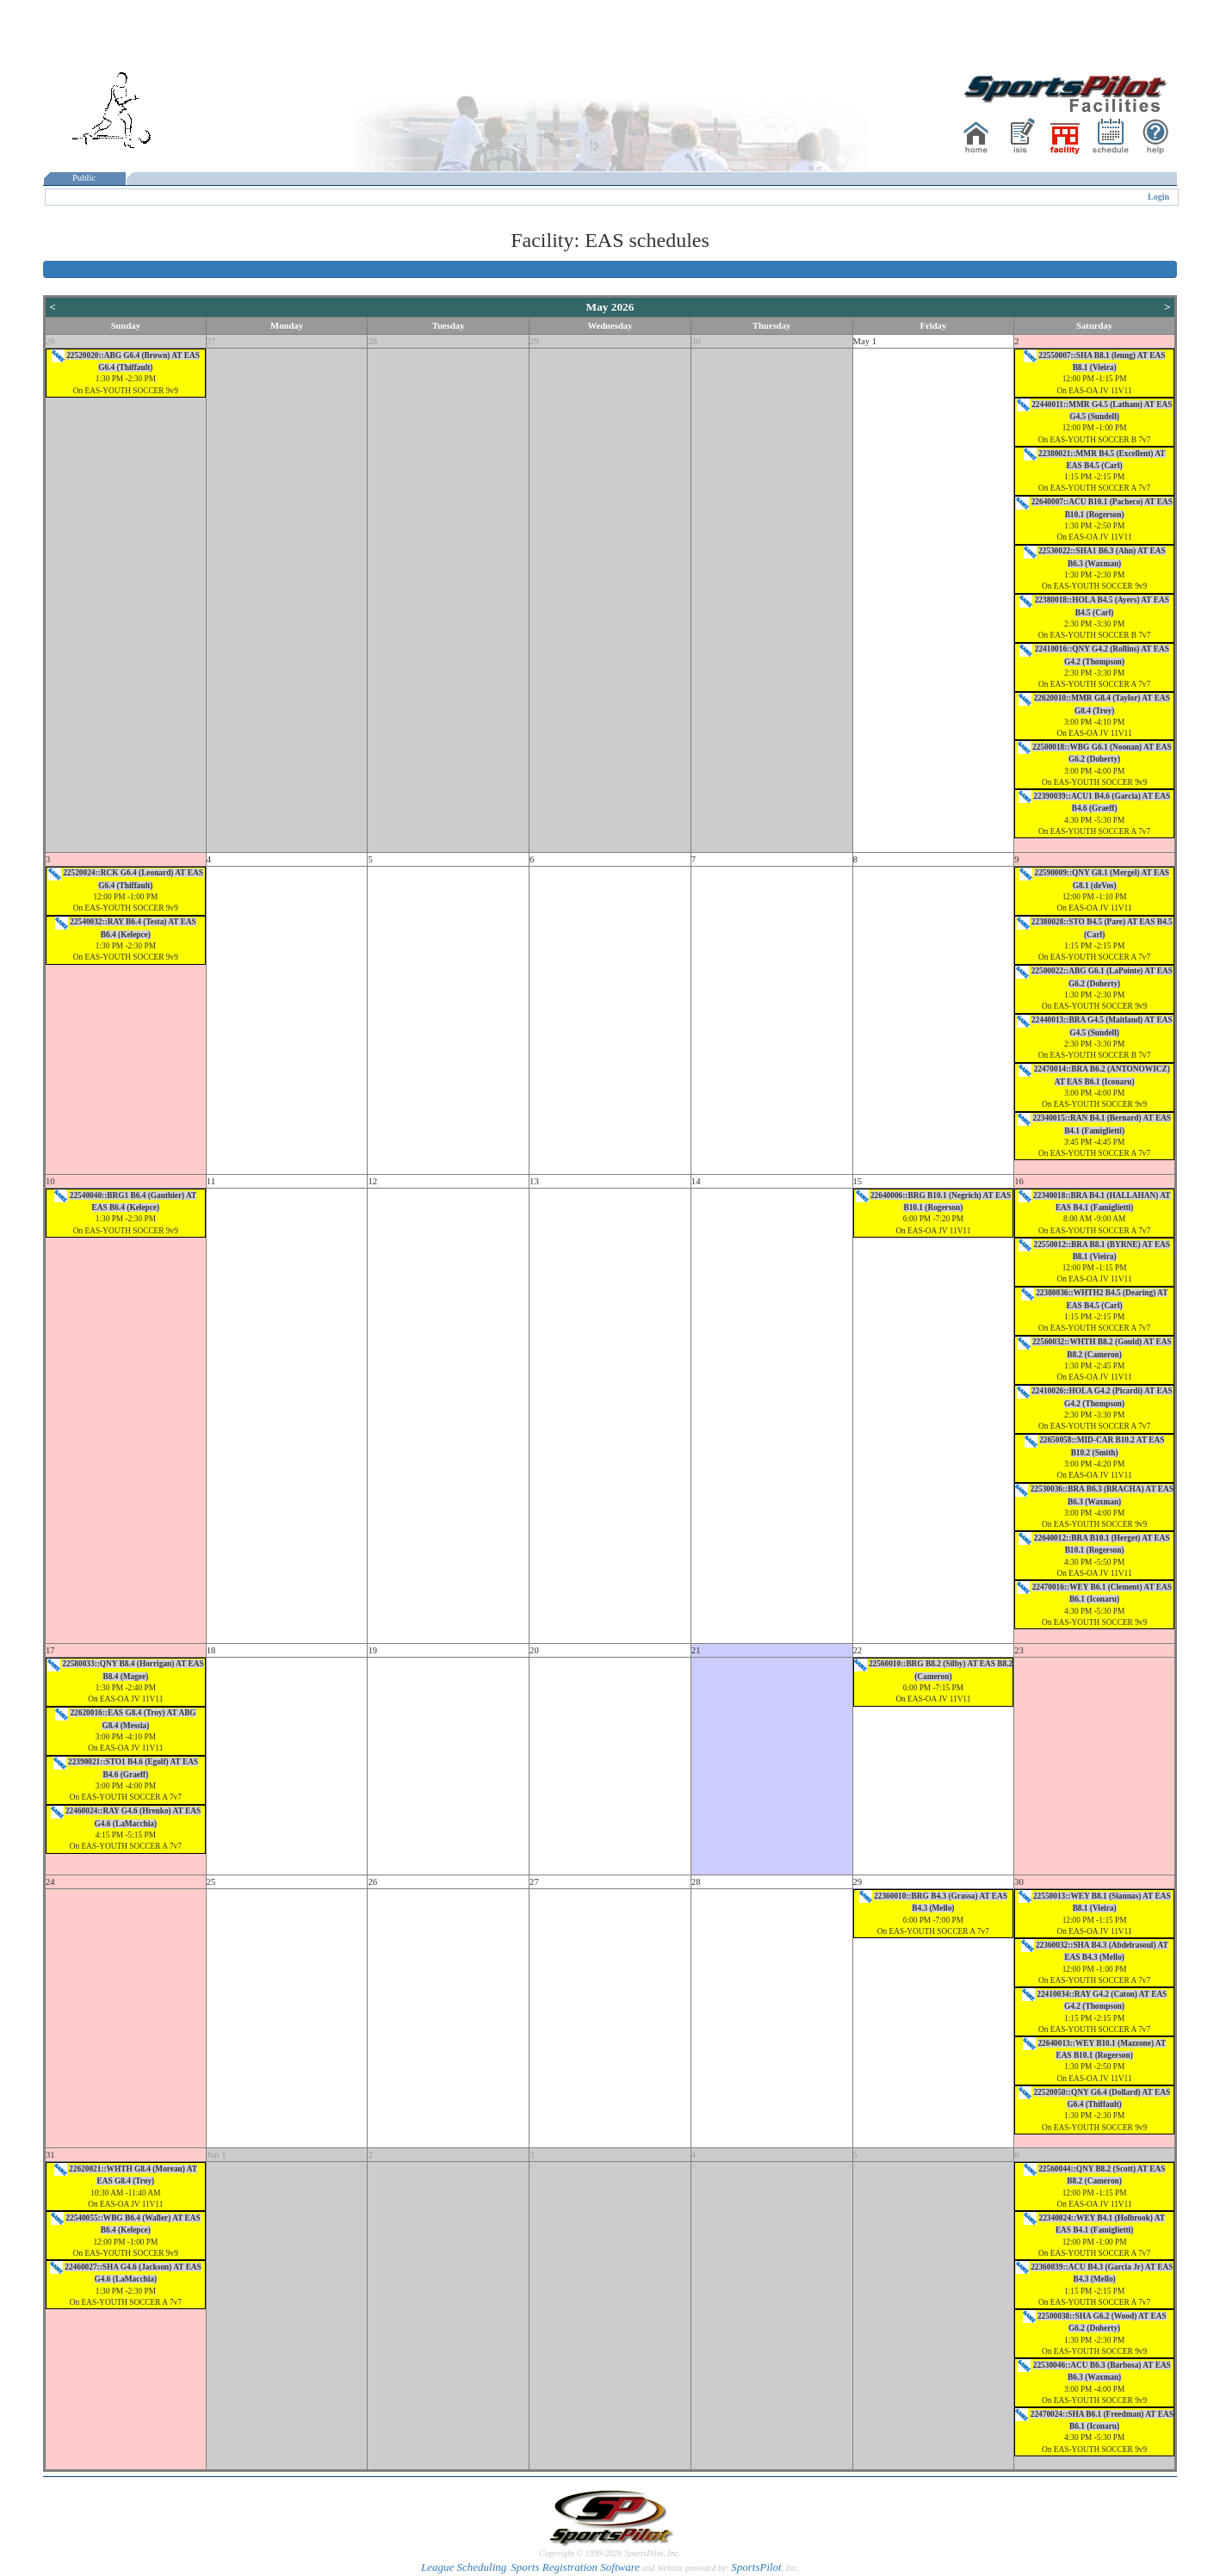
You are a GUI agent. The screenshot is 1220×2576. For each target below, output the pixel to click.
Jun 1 (216, 2154)
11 (211, 1181)
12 (372, 1181)
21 (696, 1650)
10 (50, 1181)
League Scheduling (463, 2567)
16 (1019, 1181)
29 (534, 341)
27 (211, 341)
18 (211, 1650)
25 (211, 1882)
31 (50, 2154)
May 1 (865, 341)
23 (1019, 1650)
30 (696, 341)
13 (534, 1181)
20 (534, 1650)
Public (84, 177)
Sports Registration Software (575, 2567)
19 (372, 1650)
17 (50, 1650)
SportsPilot (756, 2567)
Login (1158, 196)
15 (858, 1181)
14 (696, 1181)
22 (858, 1650)
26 (50, 341)
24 (50, 1882)
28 (372, 341)
